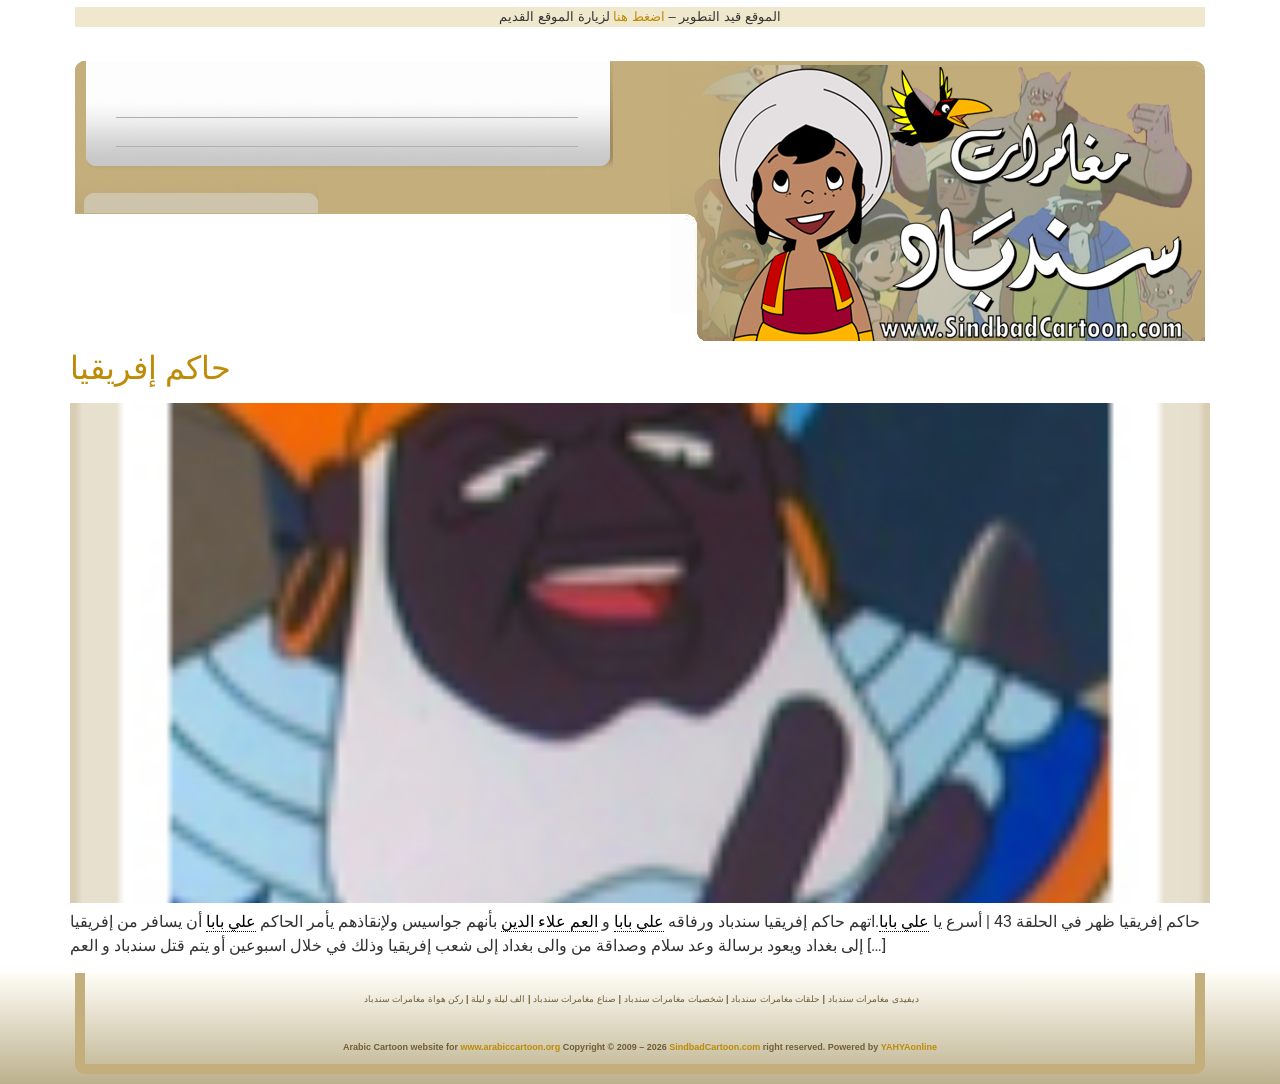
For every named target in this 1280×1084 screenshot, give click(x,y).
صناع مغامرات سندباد (573, 999)
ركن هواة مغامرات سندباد (414, 999)
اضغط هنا (639, 16)
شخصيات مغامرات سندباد (674, 999)
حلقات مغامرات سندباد (775, 999)
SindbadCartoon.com (714, 1047)
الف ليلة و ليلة (496, 999)
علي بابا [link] (904, 921)
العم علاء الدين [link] (549, 921)
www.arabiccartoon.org (510, 1047)
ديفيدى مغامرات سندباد (873, 999)
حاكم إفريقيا (150, 368)
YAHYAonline (909, 1047)
